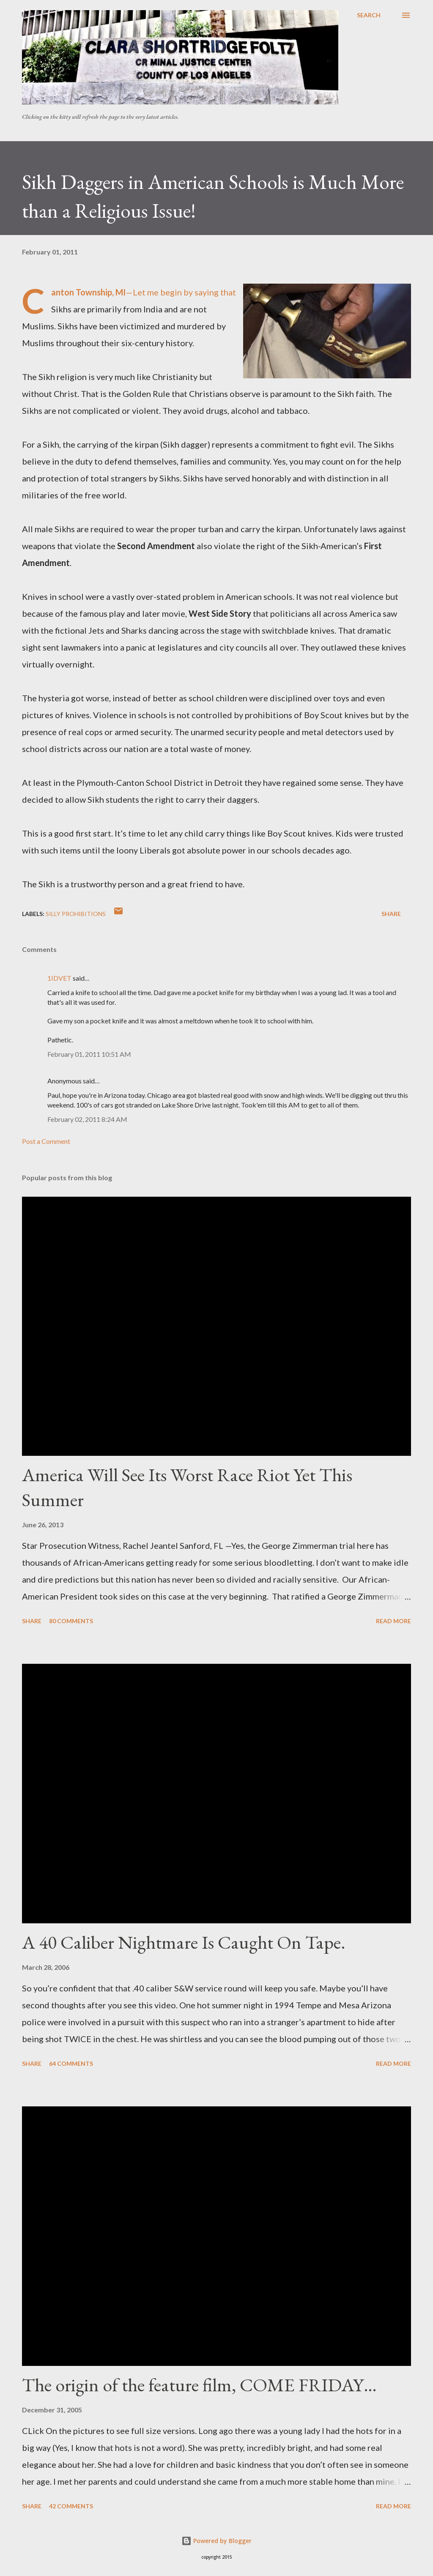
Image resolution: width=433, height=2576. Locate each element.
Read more (393, 1620)
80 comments (71, 1620)
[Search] (369, 15)
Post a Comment (46, 1141)
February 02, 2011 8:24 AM (87, 1119)
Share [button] (391, 913)
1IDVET (59, 978)
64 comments (71, 2063)
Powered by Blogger (216, 2541)
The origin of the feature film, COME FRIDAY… (199, 2385)
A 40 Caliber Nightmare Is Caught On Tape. (183, 1942)
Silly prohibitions (76, 913)
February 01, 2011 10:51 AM (89, 1054)
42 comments (71, 2506)
